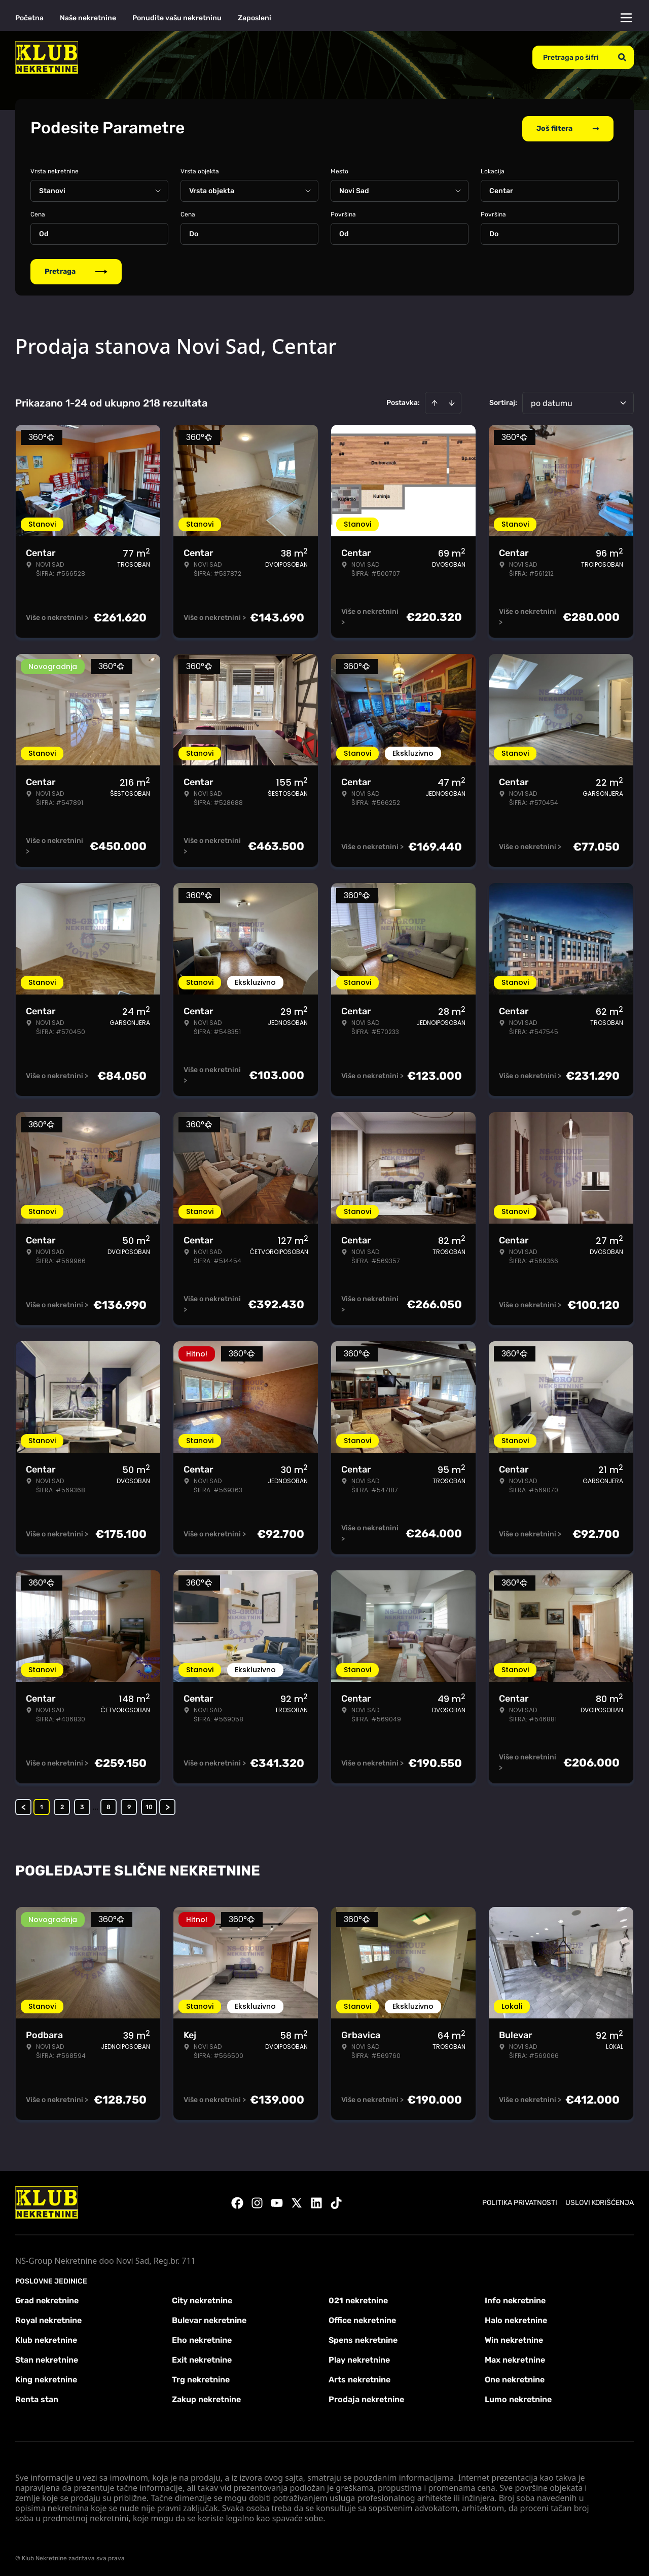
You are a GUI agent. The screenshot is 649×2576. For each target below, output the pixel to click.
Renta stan (36, 2397)
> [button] (167, 1805)
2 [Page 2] (62, 1805)
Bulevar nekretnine (209, 2318)
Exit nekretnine (202, 2358)
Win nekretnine (514, 2338)
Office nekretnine (362, 2318)
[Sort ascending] (434, 401)
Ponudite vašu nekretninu (177, 18)
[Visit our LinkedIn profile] (316, 2201)
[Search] (622, 57)
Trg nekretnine (201, 2377)
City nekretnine (202, 2298)
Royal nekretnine (48, 2318)
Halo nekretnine (516, 2318)
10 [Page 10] (149, 1805)
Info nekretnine (515, 2298)
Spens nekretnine (363, 2338)
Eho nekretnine (202, 2338)
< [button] (23, 1805)
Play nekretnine (359, 2358)
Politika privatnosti (519, 2200)
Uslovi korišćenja (599, 2200)
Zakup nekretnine (206, 2397)
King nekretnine (46, 2377)
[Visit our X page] (297, 2201)
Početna (29, 18)
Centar (501, 189)
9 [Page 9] (129, 1805)
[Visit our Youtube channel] (277, 2201)
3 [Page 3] (82, 1805)
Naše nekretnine (88, 18)
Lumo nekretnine (518, 2397)
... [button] (95, 1805)
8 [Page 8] (108, 1805)
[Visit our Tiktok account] (336, 2201)
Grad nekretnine (47, 2298)
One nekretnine (515, 2377)
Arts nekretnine (359, 2377)
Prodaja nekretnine (366, 2397)
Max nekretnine (515, 2358)
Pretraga (76, 269)
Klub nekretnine (46, 2338)
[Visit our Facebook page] (237, 2201)
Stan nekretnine (46, 2358)
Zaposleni (254, 18)
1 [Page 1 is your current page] (41, 1805)
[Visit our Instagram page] (257, 2201)
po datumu (551, 401)
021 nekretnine (358, 2298)
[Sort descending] (451, 401)
